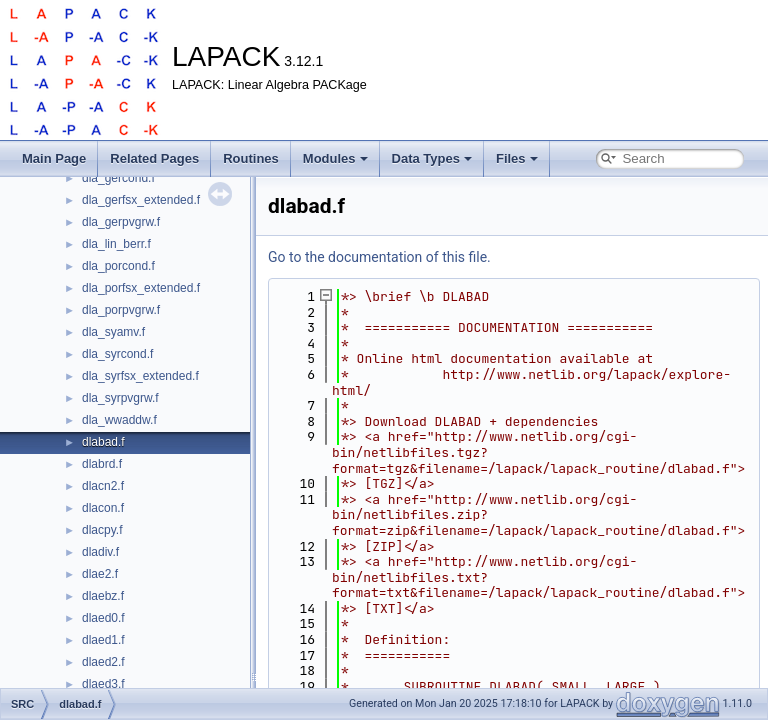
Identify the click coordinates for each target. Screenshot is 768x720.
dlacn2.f (103, 486)
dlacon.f (103, 508)
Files (517, 158)
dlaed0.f (103, 618)
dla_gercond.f (118, 178)
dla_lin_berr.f (116, 244)
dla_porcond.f (118, 266)
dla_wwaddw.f (119, 420)
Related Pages (154, 158)
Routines (251, 158)
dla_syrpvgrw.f (120, 398)
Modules (335, 158)
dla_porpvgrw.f (121, 310)
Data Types (432, 158)
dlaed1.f (103, 640)
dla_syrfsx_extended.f (140, 376)
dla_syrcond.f (117, 354)
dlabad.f (103, 442)
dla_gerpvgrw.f (121, 222)
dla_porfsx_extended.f (141, 288)
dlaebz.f (103, 596)
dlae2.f (100, 574)
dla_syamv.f (113, 332)
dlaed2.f (103, 662)
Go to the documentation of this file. (379, 257)
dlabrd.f (102, 464)
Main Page (54, 158)
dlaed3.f (103, 684)
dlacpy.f (102, 530)
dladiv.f (100, 552)
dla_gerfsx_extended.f (141, 200)
